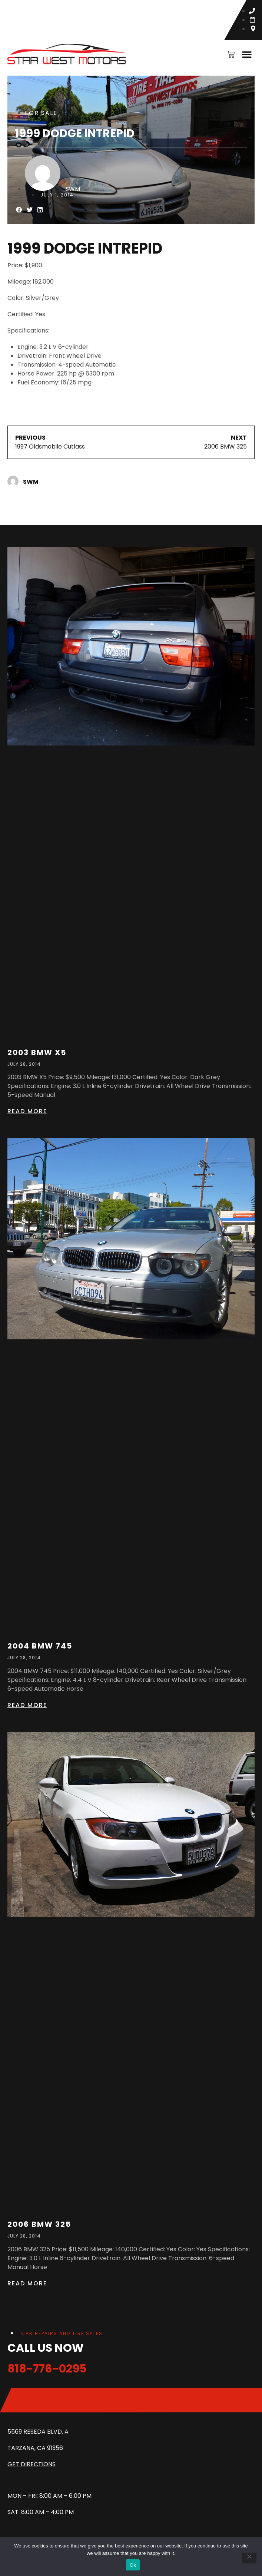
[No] (249, 2558)
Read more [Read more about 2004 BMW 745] (27, 1705)
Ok (133, 2565)
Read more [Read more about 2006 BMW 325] (27, 2283)
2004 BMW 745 (39, 1646)
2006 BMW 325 (39, 2224)
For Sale (41, 113)
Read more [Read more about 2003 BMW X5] (27, 1111)
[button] (247, 54)
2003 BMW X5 (36, 1052)
